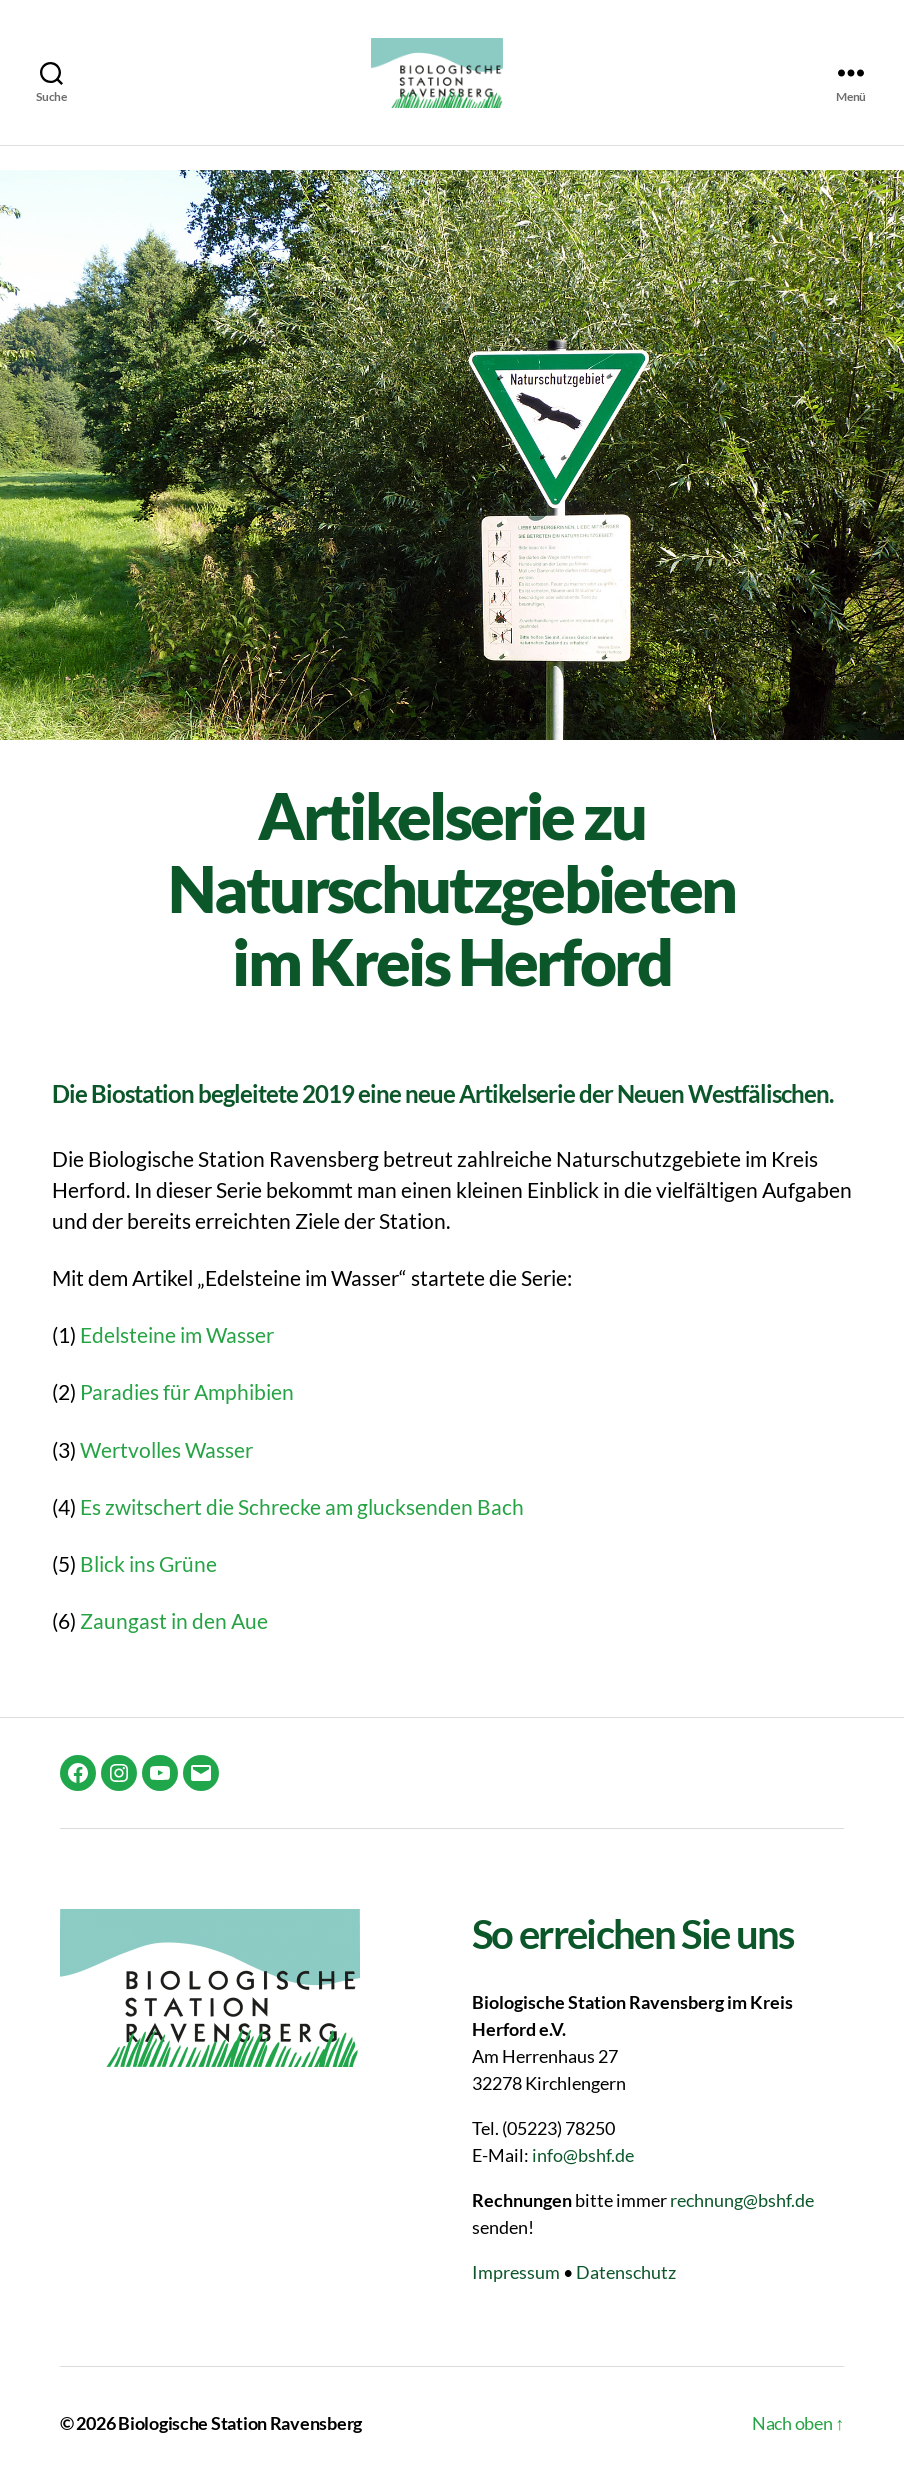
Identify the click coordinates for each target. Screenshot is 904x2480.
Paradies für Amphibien (187, 1391)
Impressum (516, 2272)
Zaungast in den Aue (174, 1620)
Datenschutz (626, 2272)
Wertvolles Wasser (166, 1449)
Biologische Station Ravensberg (240, 2423)
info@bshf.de (583, 2155)
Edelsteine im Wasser (177, 1334)
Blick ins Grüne (148, 1563)
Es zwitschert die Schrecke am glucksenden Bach (302, 1506)
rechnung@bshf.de (742, 2200)
